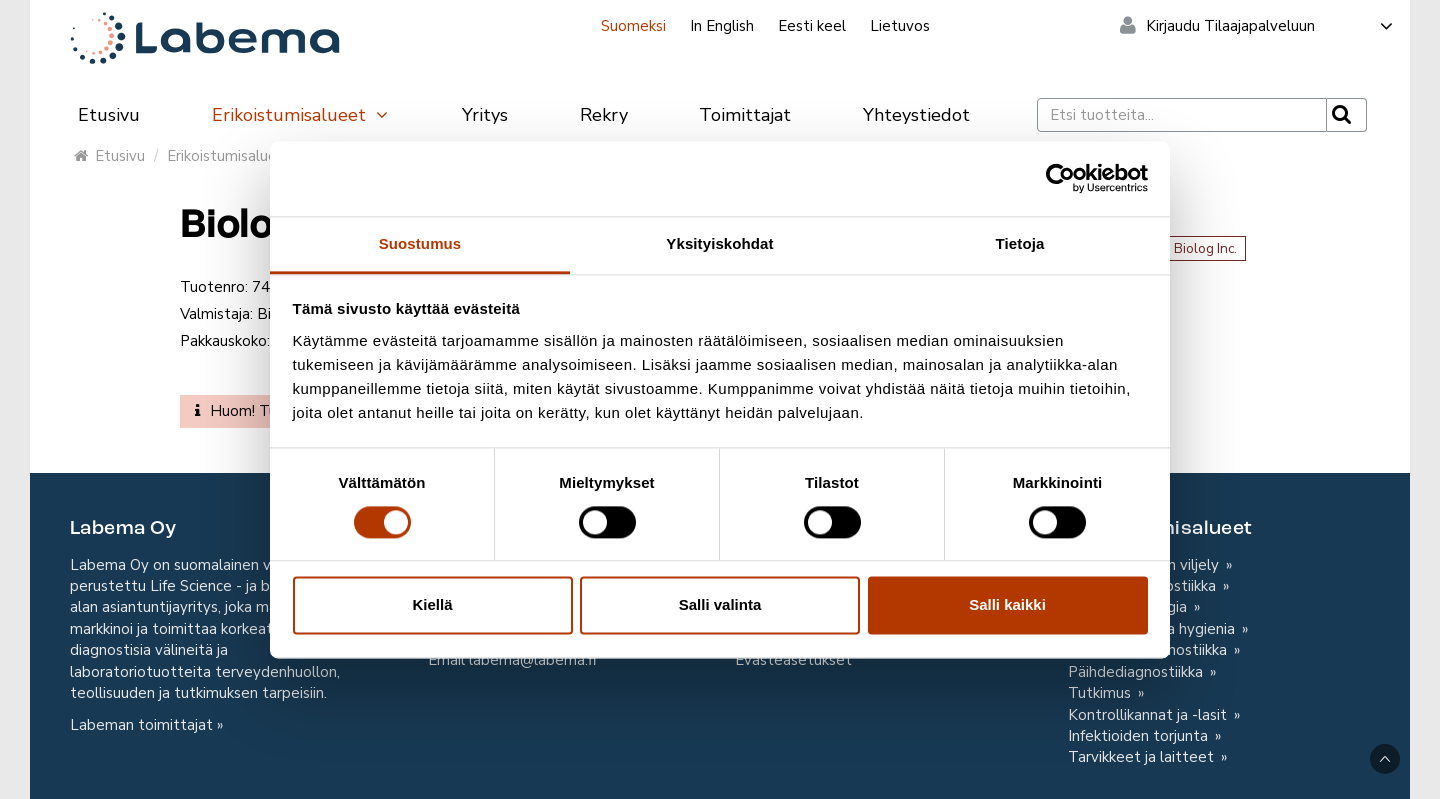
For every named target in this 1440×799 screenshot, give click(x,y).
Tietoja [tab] (1020, 243)
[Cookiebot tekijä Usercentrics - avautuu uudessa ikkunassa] (1060, 178)
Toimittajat (745, 115)
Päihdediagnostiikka (1137, 672)
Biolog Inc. (1205, 248)
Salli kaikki (1007, 605)
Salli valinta (720, 605)
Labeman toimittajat (141, 725)
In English (722, 26)
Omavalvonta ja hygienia (1153, 629)
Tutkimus (1101, 693)
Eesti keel (812, 26)
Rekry (604, 115)
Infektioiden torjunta (1140, 736)
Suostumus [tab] (420, 243)
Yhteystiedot (916, 115)
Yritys (485, 115)
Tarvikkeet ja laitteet (1143, 757)
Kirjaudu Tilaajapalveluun (1270, 26)
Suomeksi (633, 26)
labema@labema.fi (532, 660)
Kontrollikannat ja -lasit (1149, 715)
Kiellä (432, 605)
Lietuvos (900, 26)
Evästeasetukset (793, 660)
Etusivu (109, 115)
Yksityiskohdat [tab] (719, 243)
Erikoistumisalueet (301, 115)
